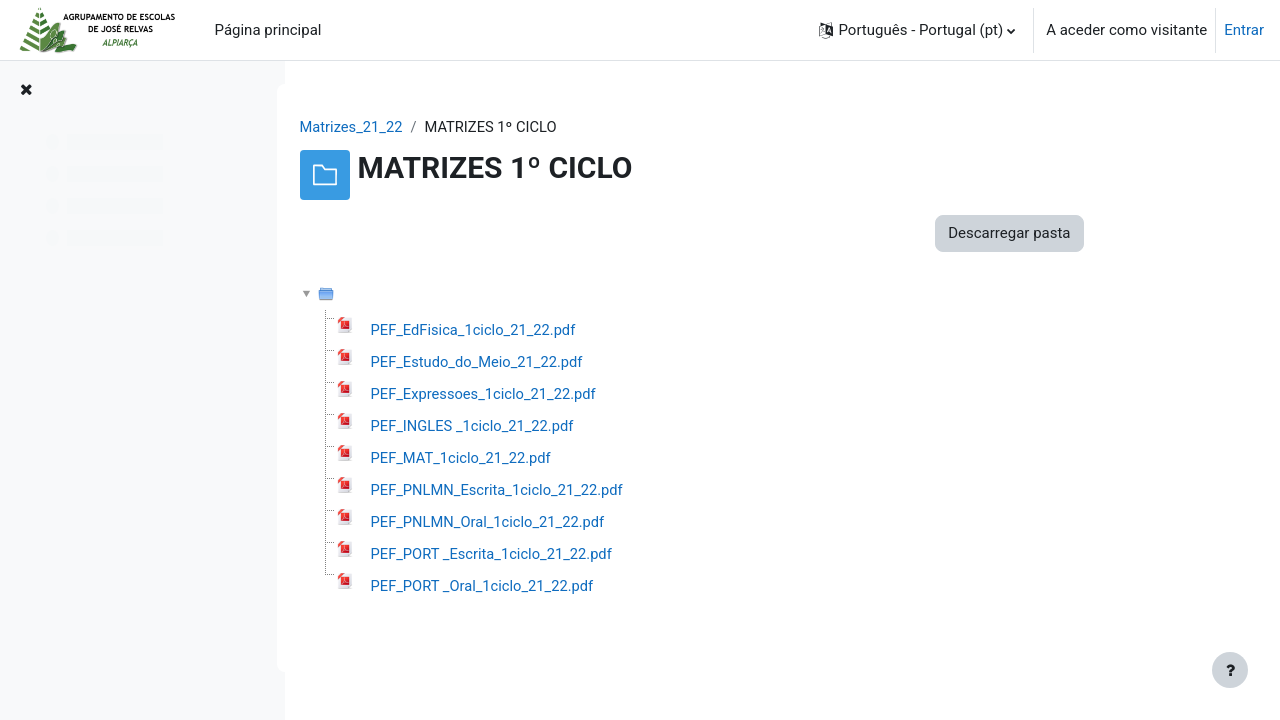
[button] (917, 30)
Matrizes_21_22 (427, 127)
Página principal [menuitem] (268, 30)
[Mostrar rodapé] (1230, 670)
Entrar (1244, 30)
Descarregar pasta (1084, 234)
